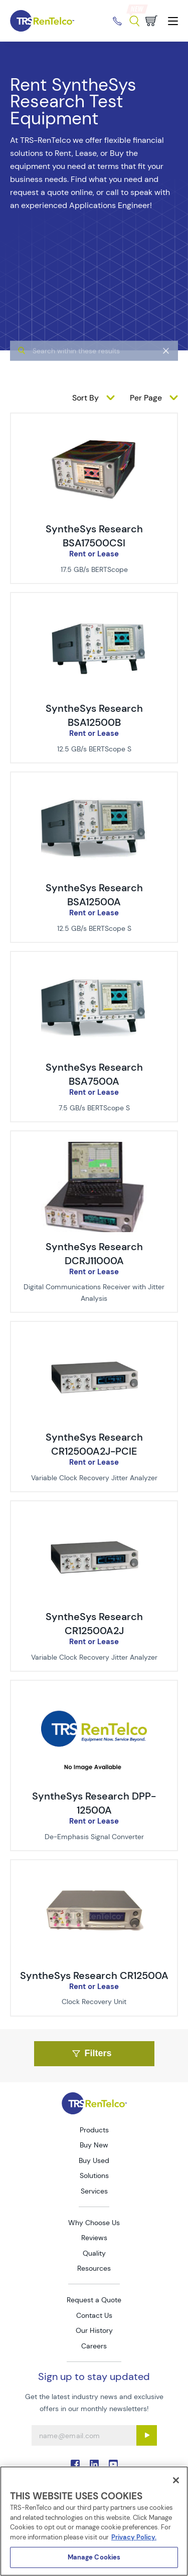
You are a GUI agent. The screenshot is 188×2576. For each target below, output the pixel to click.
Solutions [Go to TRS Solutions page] (94, 2175)
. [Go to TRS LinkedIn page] (94, 2464)
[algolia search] (94, 375)
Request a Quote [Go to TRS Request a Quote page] (94, 2299)
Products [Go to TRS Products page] (94, 2129)
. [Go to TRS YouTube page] (113, 2464)
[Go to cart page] (151, 21)
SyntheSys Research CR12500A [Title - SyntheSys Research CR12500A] (94, 1975)
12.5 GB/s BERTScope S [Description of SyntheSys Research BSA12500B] (94, 748)
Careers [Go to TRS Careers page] (94, 2345)
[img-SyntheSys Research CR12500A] (94, 1876)
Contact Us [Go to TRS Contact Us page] (94, 2315)
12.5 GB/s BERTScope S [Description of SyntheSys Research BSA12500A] (94, 928)
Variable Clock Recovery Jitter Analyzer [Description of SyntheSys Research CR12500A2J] (94, 1657)
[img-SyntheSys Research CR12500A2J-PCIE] (94, 1337)
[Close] (176, 2480)
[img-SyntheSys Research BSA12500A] (94, 788)
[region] (94, 2521)
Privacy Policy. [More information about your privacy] (133, 2537)
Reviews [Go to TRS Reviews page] (94, 2237)
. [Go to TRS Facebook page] (75, 2464)
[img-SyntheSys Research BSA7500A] (94, 967)
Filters (91, 2053)
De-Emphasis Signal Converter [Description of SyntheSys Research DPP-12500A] (94, 1836)
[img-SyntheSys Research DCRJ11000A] (94, 1147)
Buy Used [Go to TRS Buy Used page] (94, 2160)
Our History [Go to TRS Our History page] (94, 2330)
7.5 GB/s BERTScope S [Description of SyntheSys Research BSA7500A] (94, 1107)
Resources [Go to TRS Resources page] (94, 2268)
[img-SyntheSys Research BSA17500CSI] (94, 429)
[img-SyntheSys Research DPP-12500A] (94, 1696)
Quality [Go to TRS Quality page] (94, 2253)
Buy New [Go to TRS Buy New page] (94, 2144)
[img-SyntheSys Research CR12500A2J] (94, 1517)
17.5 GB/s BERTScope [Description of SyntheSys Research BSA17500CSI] (94, 569)
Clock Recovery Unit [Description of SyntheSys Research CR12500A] (94, 2001)
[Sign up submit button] (146, 2435)
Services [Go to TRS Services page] (94, 2191)
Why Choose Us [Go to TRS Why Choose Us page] (94, 2222)
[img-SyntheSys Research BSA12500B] (94, 609)
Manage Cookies (94, 2557)
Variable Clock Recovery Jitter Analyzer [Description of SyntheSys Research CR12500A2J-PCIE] (94, 1477)
